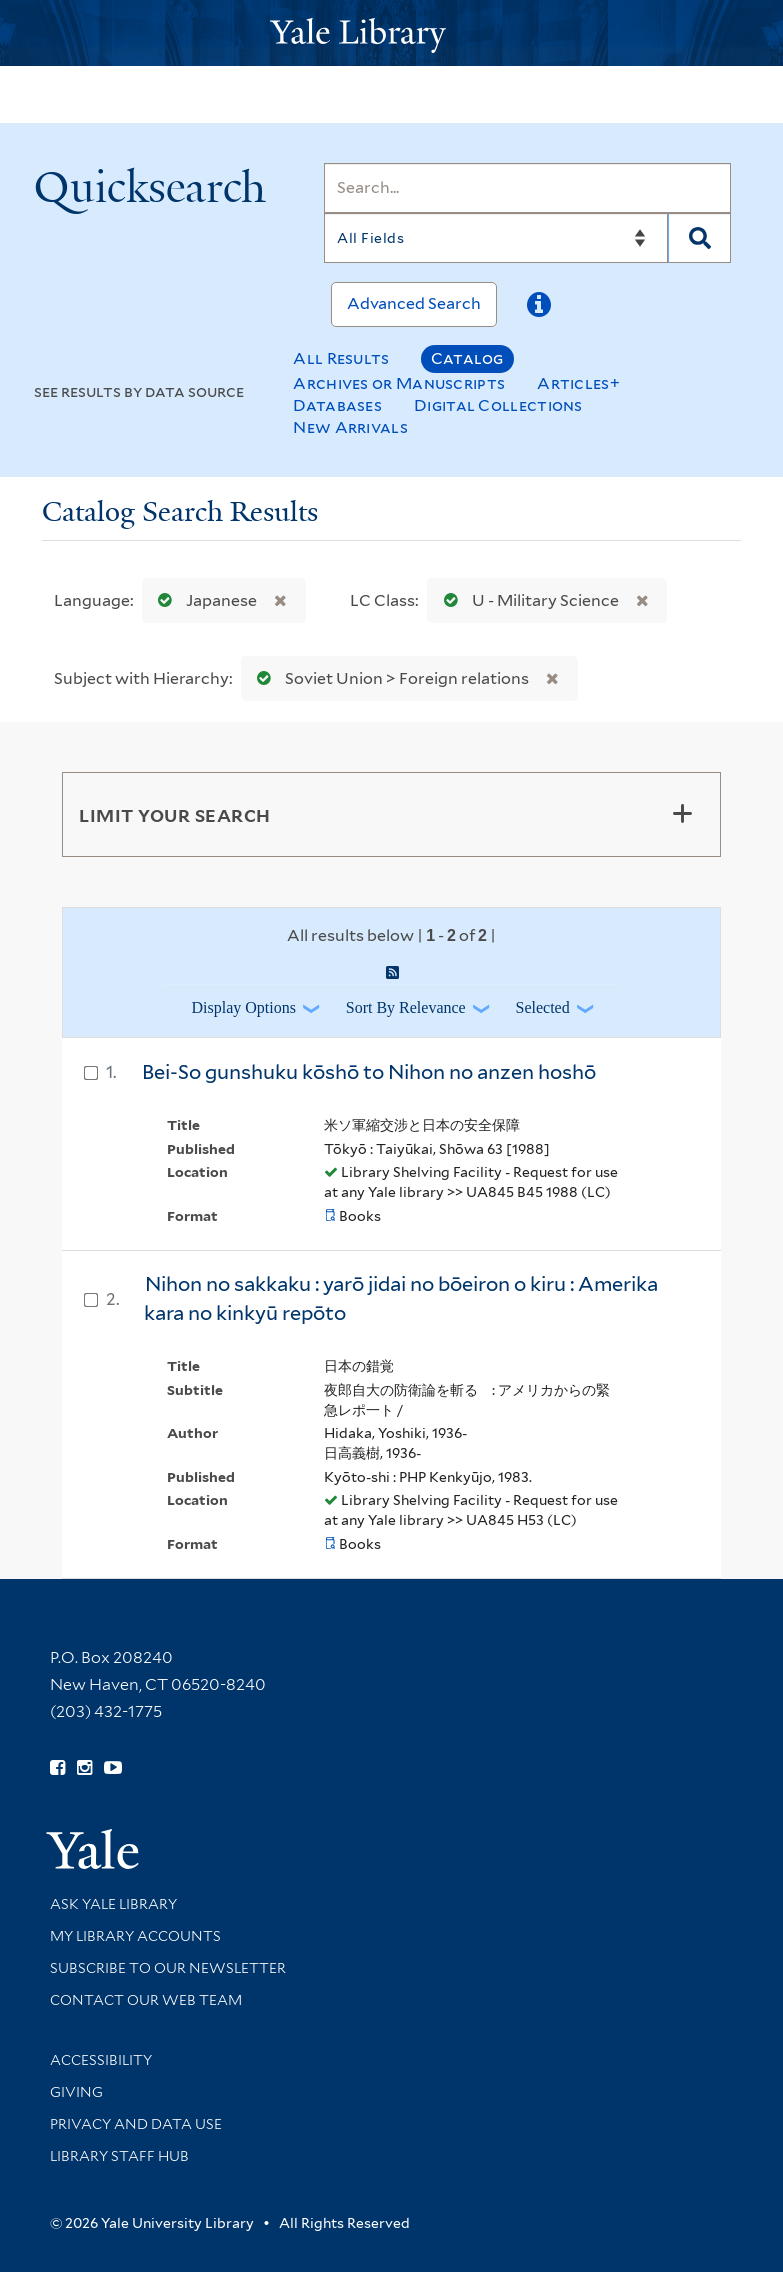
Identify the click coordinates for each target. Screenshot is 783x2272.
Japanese (203, 600)
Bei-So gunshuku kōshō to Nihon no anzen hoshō (369, 1072)
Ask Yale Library (113, 1904)
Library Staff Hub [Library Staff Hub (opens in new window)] (119, 2156)
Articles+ (578, 383)
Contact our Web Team (146, 2000)
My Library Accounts (135, 1936)
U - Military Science (527, 600)
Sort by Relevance (406, 1007)
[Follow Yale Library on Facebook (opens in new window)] (57, 1768)
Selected (543, 1007)
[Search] (527, 188)
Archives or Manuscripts (399, 383)
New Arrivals (350, 427)
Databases (337, 405)
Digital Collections (498, 405)
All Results (341, 358)
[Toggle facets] (682, 814)
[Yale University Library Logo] (392, 33)
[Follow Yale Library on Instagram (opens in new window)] (84, 1768)
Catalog (467, 358)
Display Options (243, 1007)
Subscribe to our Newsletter (168, 1968)
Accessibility (101, 2060)
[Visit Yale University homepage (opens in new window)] (92, 1842)
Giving (76, 2092)
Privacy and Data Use (136, 2124)
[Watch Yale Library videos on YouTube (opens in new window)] (113, 1768)
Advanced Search (414, 303)
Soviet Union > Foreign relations (388, 678)
